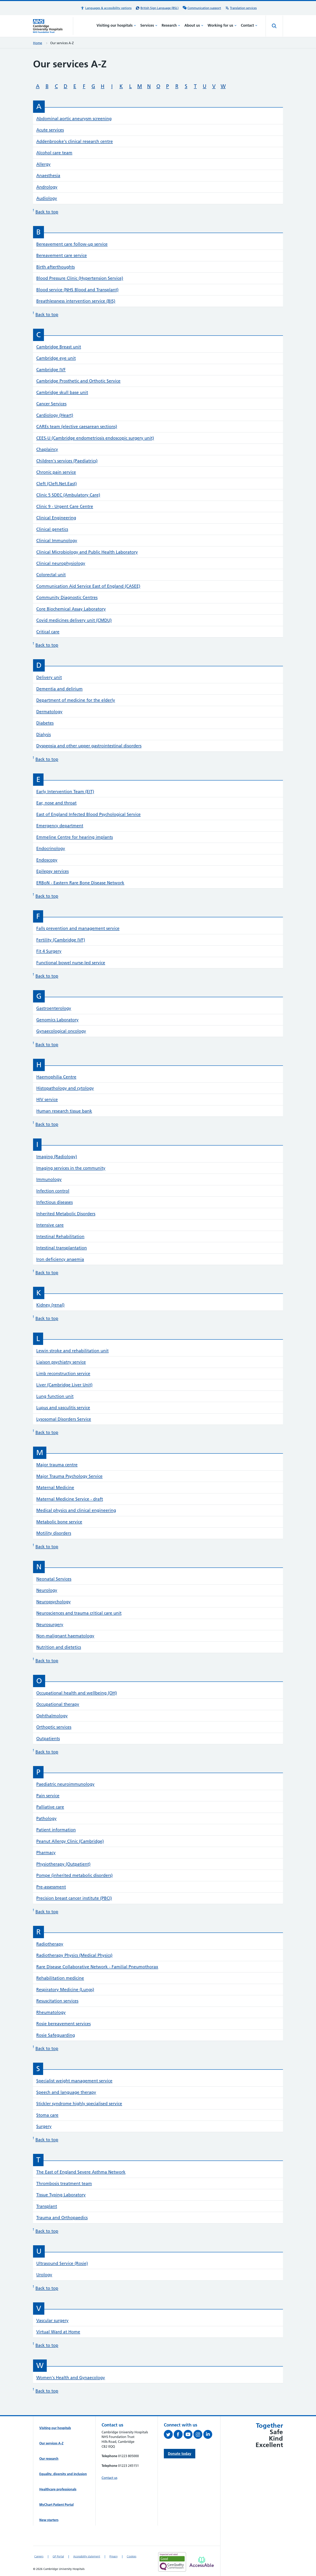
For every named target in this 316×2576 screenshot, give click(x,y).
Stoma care (47, 2115)
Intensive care (50, 1224)
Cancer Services (51, 403)
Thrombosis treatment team (64, 2183)
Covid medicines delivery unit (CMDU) (74, 620)
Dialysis (43, 734)
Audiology (46, 198)
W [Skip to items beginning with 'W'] (223, 86)
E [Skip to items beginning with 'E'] (74, 86)
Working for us (222, 25)
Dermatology (49, 711)
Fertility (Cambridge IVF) (60, 939)
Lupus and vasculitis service (63, 1407)
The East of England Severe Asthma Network (81, 2171)
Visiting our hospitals (116, 25)
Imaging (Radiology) (56, 1156)
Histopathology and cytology (65, 1088)
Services (148, 25)
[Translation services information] (241, 8)
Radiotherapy (49, 1943)
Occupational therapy (57, 1704)
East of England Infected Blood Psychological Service (88, 814)
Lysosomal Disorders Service (63, 1419)
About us (193, 25)
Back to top (45, 211)
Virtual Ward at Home (58, 2331)
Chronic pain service (56, 472)
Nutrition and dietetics (58, 1647)
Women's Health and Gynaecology (70, 2377)
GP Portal (58, 2556)
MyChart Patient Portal (56, 2505)
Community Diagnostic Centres (67, 597)
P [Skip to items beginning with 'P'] (167, 86)
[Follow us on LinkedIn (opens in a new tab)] (208, 2435)
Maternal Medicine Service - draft (69, 1498)
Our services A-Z (51, 2443)
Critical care (47, 631)
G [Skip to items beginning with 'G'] (93, 86)
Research (171, 25)
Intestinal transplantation (61, 1247)
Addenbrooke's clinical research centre (74, 141)
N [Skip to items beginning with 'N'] (149, 86)
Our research (48, 2459)
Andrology (46, 186)
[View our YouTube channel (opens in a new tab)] (188, 2435)
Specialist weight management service (74, 2080)
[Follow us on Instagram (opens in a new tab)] (198, 2435)
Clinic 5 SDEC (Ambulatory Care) (68, 494)
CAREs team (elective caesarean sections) (76, 426)
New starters (48, 2520)
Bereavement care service (61, 255)
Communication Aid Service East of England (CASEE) (88, 586)
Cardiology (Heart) (54, 415)
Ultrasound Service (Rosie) (62, 2263)
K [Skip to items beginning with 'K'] (121, 86)
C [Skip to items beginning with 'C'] (56, 86)
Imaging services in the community (70, 1168)
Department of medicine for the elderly (75, 700)
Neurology (46, 1590)
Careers (38, 2556)
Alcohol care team (54, 152)
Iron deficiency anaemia (60, 1259)
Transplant (46, 2206)
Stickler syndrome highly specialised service (79, 2103)
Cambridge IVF (51, 369)
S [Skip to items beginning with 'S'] (186, 86)
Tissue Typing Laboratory (61, 2194)
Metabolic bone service (59, 1521)
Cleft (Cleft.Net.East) (56, 483)
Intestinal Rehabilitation (60, 1236)
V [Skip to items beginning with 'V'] (214, 86)
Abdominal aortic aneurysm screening (74, 118)
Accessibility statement (86, 2556)
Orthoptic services (53, 1727)
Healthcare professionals (57, 2489)
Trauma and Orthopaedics (62, 2217)
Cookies (131, 2556)
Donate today (179, 2453)
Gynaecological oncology (61, 1031)
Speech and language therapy (66, 2092)
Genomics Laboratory (57, 1019)
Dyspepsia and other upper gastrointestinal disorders (88, 745)
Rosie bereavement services (63, 2023)
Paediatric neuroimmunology (65, 1784)
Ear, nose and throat (56, 802)
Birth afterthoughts (55, 266)
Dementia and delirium (59, 688)
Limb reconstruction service (63, 1373)
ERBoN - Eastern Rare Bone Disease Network (80, 882)
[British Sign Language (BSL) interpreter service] (157, 8)
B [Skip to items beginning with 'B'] (47, 86)
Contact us (109, 2478)
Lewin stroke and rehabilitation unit (72, 1350)
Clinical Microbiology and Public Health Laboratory (87, 552)
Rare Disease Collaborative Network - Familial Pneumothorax (97, 1966)
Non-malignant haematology (65, 1635)
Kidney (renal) (50, 1304)
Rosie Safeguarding (55, 2035)
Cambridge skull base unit (62, 392)
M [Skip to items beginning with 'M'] (139, 86)
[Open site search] (274, 26)
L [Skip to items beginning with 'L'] (130, 86)
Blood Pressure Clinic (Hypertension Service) (79, 278)
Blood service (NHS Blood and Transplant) (77, 289)
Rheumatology (51, 2012)
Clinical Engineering (56, 517)
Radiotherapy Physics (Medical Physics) (74, 1955)
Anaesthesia (48, 175)
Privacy (113, 2556)
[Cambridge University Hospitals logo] (53, 26)
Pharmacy (46, 1852)
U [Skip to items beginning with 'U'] (204, 86)
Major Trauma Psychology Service (69, 1476)
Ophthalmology (52, 1715)
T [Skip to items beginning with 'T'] (195, 86)
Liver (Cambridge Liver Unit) (64, 1384)
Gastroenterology (53, 1008)
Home (37, 43)
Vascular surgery (52, 2320)
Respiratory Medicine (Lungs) (65, 1989)
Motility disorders (53, 1533)
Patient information (56, 1829)
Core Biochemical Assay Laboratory (71, 608)
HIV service (47, 1099)
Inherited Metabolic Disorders (65, 1213)
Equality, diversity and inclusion (63, 2474)
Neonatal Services (53, 1578)
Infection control (52, 1190)
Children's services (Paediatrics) (67, 460)
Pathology (46, 1818)
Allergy (43, 164)
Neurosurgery (49, 1624)
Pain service (47, 1795)
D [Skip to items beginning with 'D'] (65, 86)
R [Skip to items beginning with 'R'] (176, 86)
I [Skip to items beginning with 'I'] (112, 86)
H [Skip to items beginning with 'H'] (102, 86)
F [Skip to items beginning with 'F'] (84, 86)
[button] (106, 8)
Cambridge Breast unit (58, 346)
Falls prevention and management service (78, 928)
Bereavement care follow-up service (72, 244)
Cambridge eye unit (56, 358)
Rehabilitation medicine (60, 1978)
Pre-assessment (51, 1886)
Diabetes (45, 722)
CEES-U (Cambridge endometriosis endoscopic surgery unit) (95, 437)
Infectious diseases (54, 1202)
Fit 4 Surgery (48, 951)
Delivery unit (49, 677)
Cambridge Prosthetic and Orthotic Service (78, 380)
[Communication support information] (202, 8)
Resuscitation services (57, 2000)
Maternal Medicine (55, 1487)
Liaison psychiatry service (61, 1361)
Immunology (49, 1179)
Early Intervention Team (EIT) (65, 791)
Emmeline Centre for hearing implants (74, 837)
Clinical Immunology (56, 540)
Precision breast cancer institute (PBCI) (74, 1898)
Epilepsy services (52, 871)
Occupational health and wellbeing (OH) (76, 1692)
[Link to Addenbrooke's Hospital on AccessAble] (201, 2562)
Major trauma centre (57, 1464)
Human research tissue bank (64, 1110)
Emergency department (59, 825)
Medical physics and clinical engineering (76, 1510)
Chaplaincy (47, 449)
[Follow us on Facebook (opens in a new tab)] (179, 2435)
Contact (249, 25)
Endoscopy (46, 859)
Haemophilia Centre (56, 1076)
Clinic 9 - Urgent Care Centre (64, 506)
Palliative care (50, 1806)
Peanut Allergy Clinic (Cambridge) (70, 1841)
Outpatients (48, 1738)
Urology (44, 2274)
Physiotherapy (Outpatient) (63, 1864)
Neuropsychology (53, 1601)
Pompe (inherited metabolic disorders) (74, 1875)
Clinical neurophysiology (60, 563)
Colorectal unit (51, 574)
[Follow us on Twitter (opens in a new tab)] (169, 2435)
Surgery (44, 2126)
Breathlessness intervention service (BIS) (75, 300)
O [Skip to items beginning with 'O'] (158, 86)
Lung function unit (55, 1396)
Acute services (50, 129)
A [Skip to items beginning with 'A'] (38, 86)
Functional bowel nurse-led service (70, 962)
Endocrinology (50, 848)
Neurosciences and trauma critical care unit (79, 1612)
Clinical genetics (52, 529)
